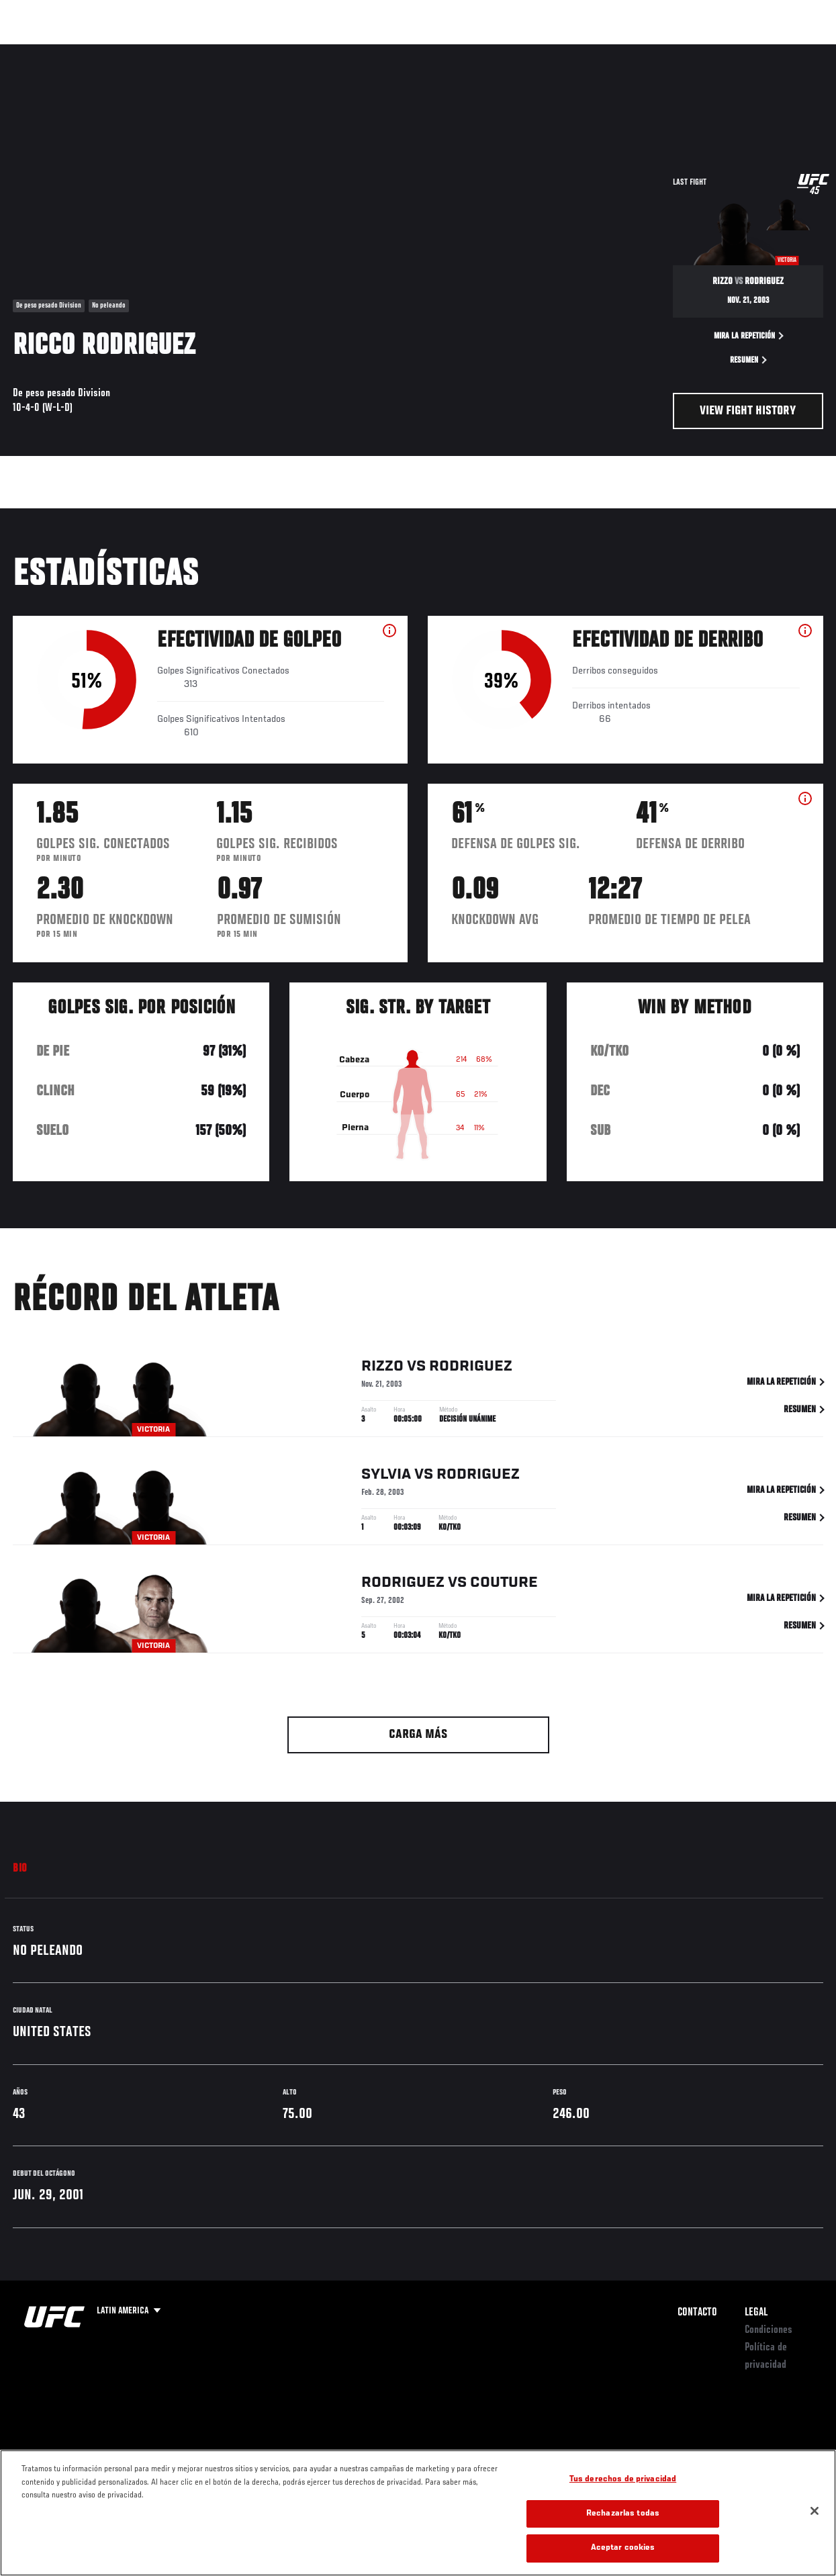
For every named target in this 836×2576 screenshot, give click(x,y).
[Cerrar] (814, 2511)
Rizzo (382, 1369)
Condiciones (768, 2330)
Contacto (697, 2313)
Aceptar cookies (623, 2548)
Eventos (39, 51)
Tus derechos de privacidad (622, 2479)
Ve (698, 51)
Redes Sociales (640, 51)
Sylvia (386, 1477)
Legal (756, 2313)
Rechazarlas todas (622, 2514)
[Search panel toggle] (792, 51)
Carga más (418, 1735)
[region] (418, 2513)
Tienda (759, 51)
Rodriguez (470, 1369)
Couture (504, 1585)
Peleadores (161, 51)
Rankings (97, 51)
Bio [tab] (20, 1869)
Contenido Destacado (249, 51)
